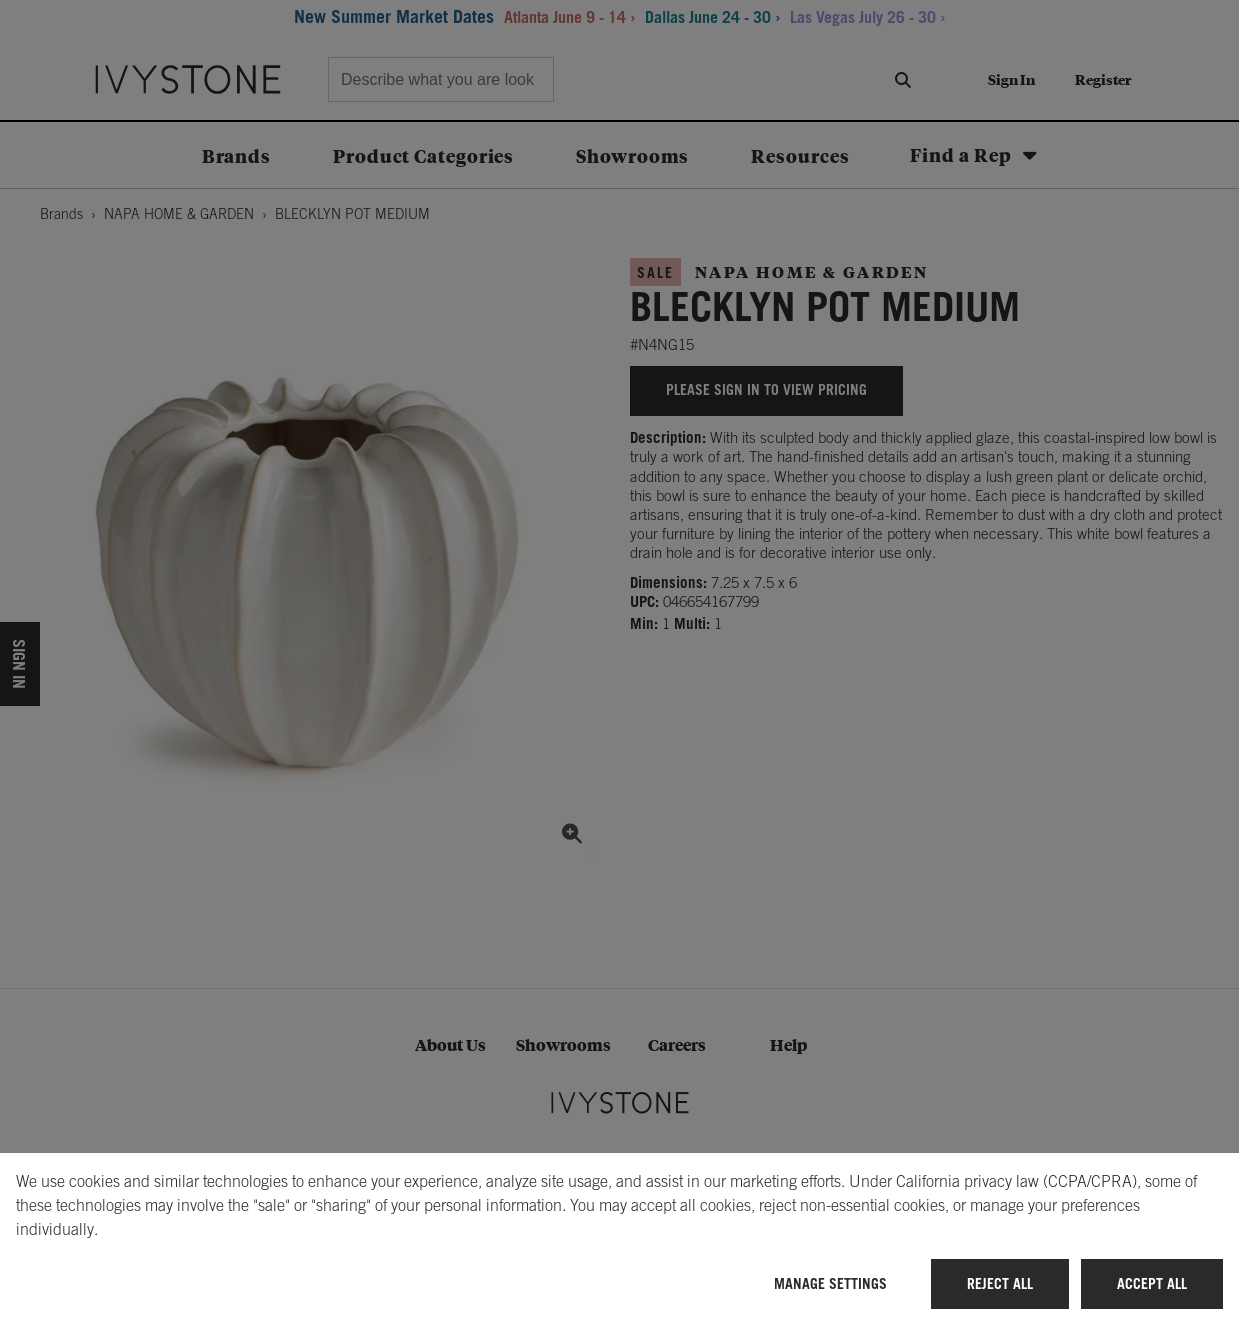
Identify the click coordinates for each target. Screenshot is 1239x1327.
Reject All (1000, 1283)
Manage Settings (830, 1283)
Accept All (1152, 1283)
